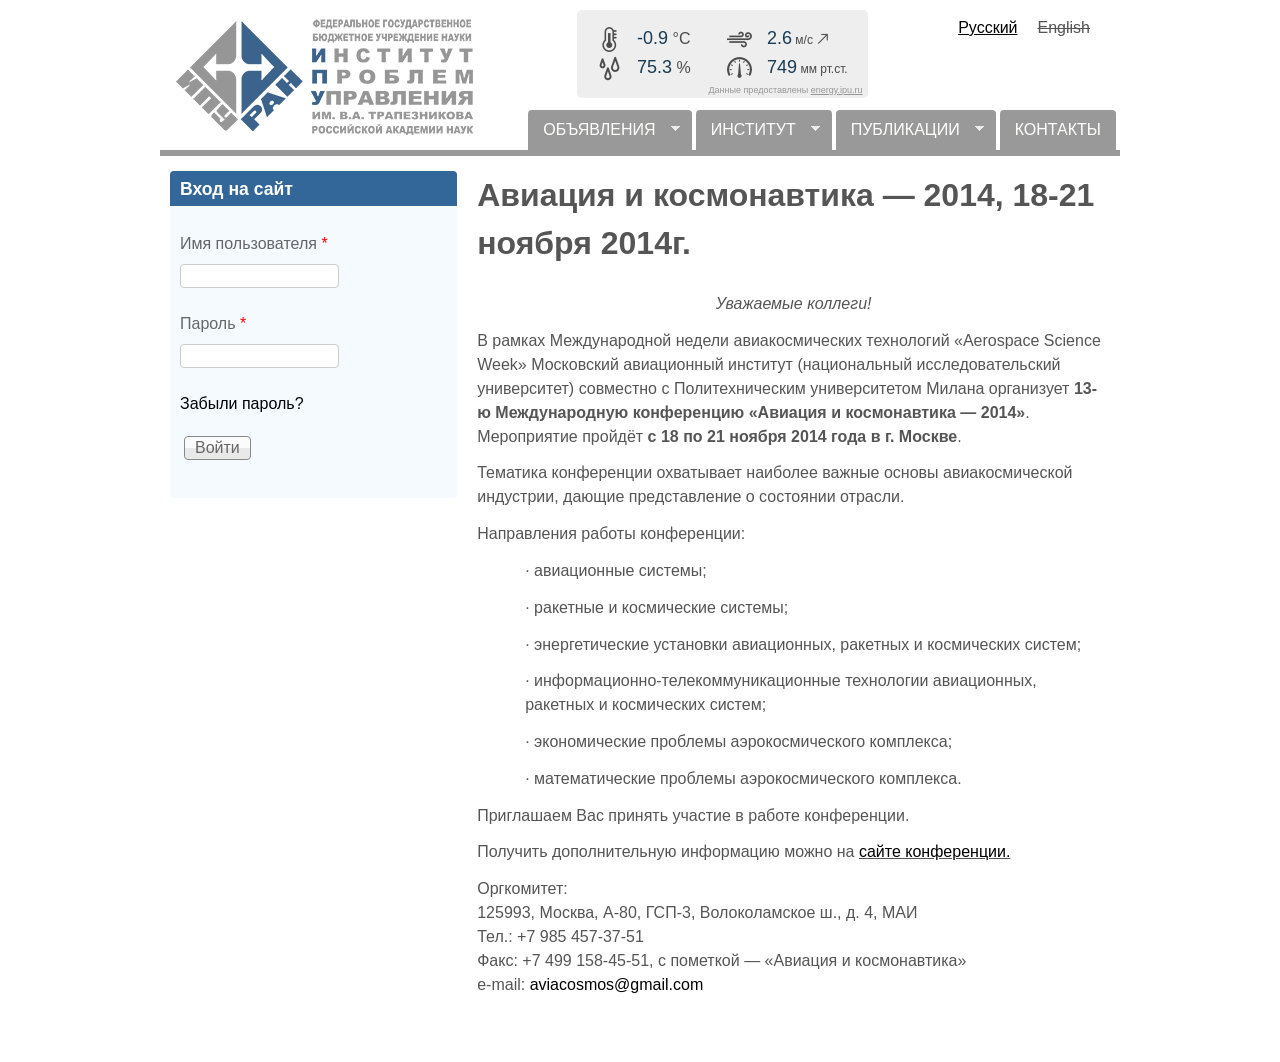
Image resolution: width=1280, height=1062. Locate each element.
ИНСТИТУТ (758, 135)
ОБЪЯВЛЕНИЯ (603, 135)
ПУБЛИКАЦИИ (910, 135)
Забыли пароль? (242, 403)
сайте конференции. (934, 851)
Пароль (213, 323)
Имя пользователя (254, 243)
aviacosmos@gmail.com (617, 984)
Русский (987, 27)
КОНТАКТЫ (1058, 129)
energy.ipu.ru (837, 90)
